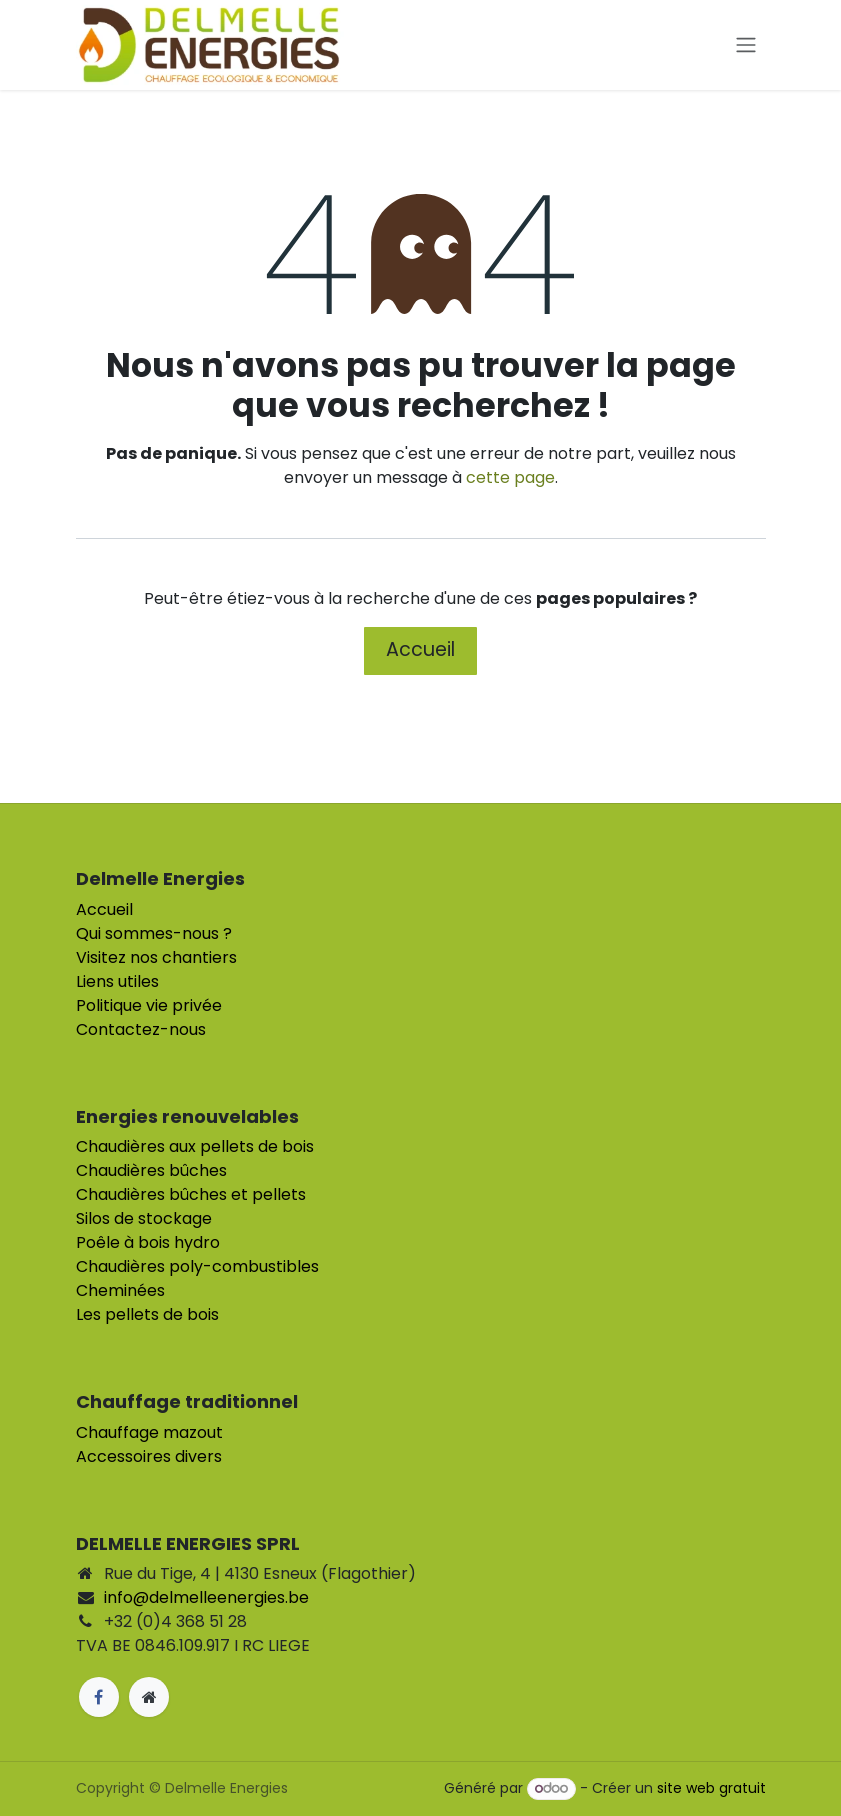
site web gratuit (711, 1788)
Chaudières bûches (151, 1170)
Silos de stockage (144, 1218)
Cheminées (120, 1290)
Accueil (420, 649)
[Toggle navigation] (746, 45)
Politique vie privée (149, 1005)
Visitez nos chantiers (156, 957)
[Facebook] (99, 1697)
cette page (510, 477)
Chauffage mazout (149, 1432)
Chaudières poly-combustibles (197, 1266)
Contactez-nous (141, 1029)
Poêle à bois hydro (148, 1242)
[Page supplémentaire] (149, 1697)
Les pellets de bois (147, 1314)
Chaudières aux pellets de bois (195, 1146)
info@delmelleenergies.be (206, 1597)
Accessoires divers (149, 1456)
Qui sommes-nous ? (154, 933)
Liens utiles (117, 981)
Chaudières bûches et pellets (191, 1194)
